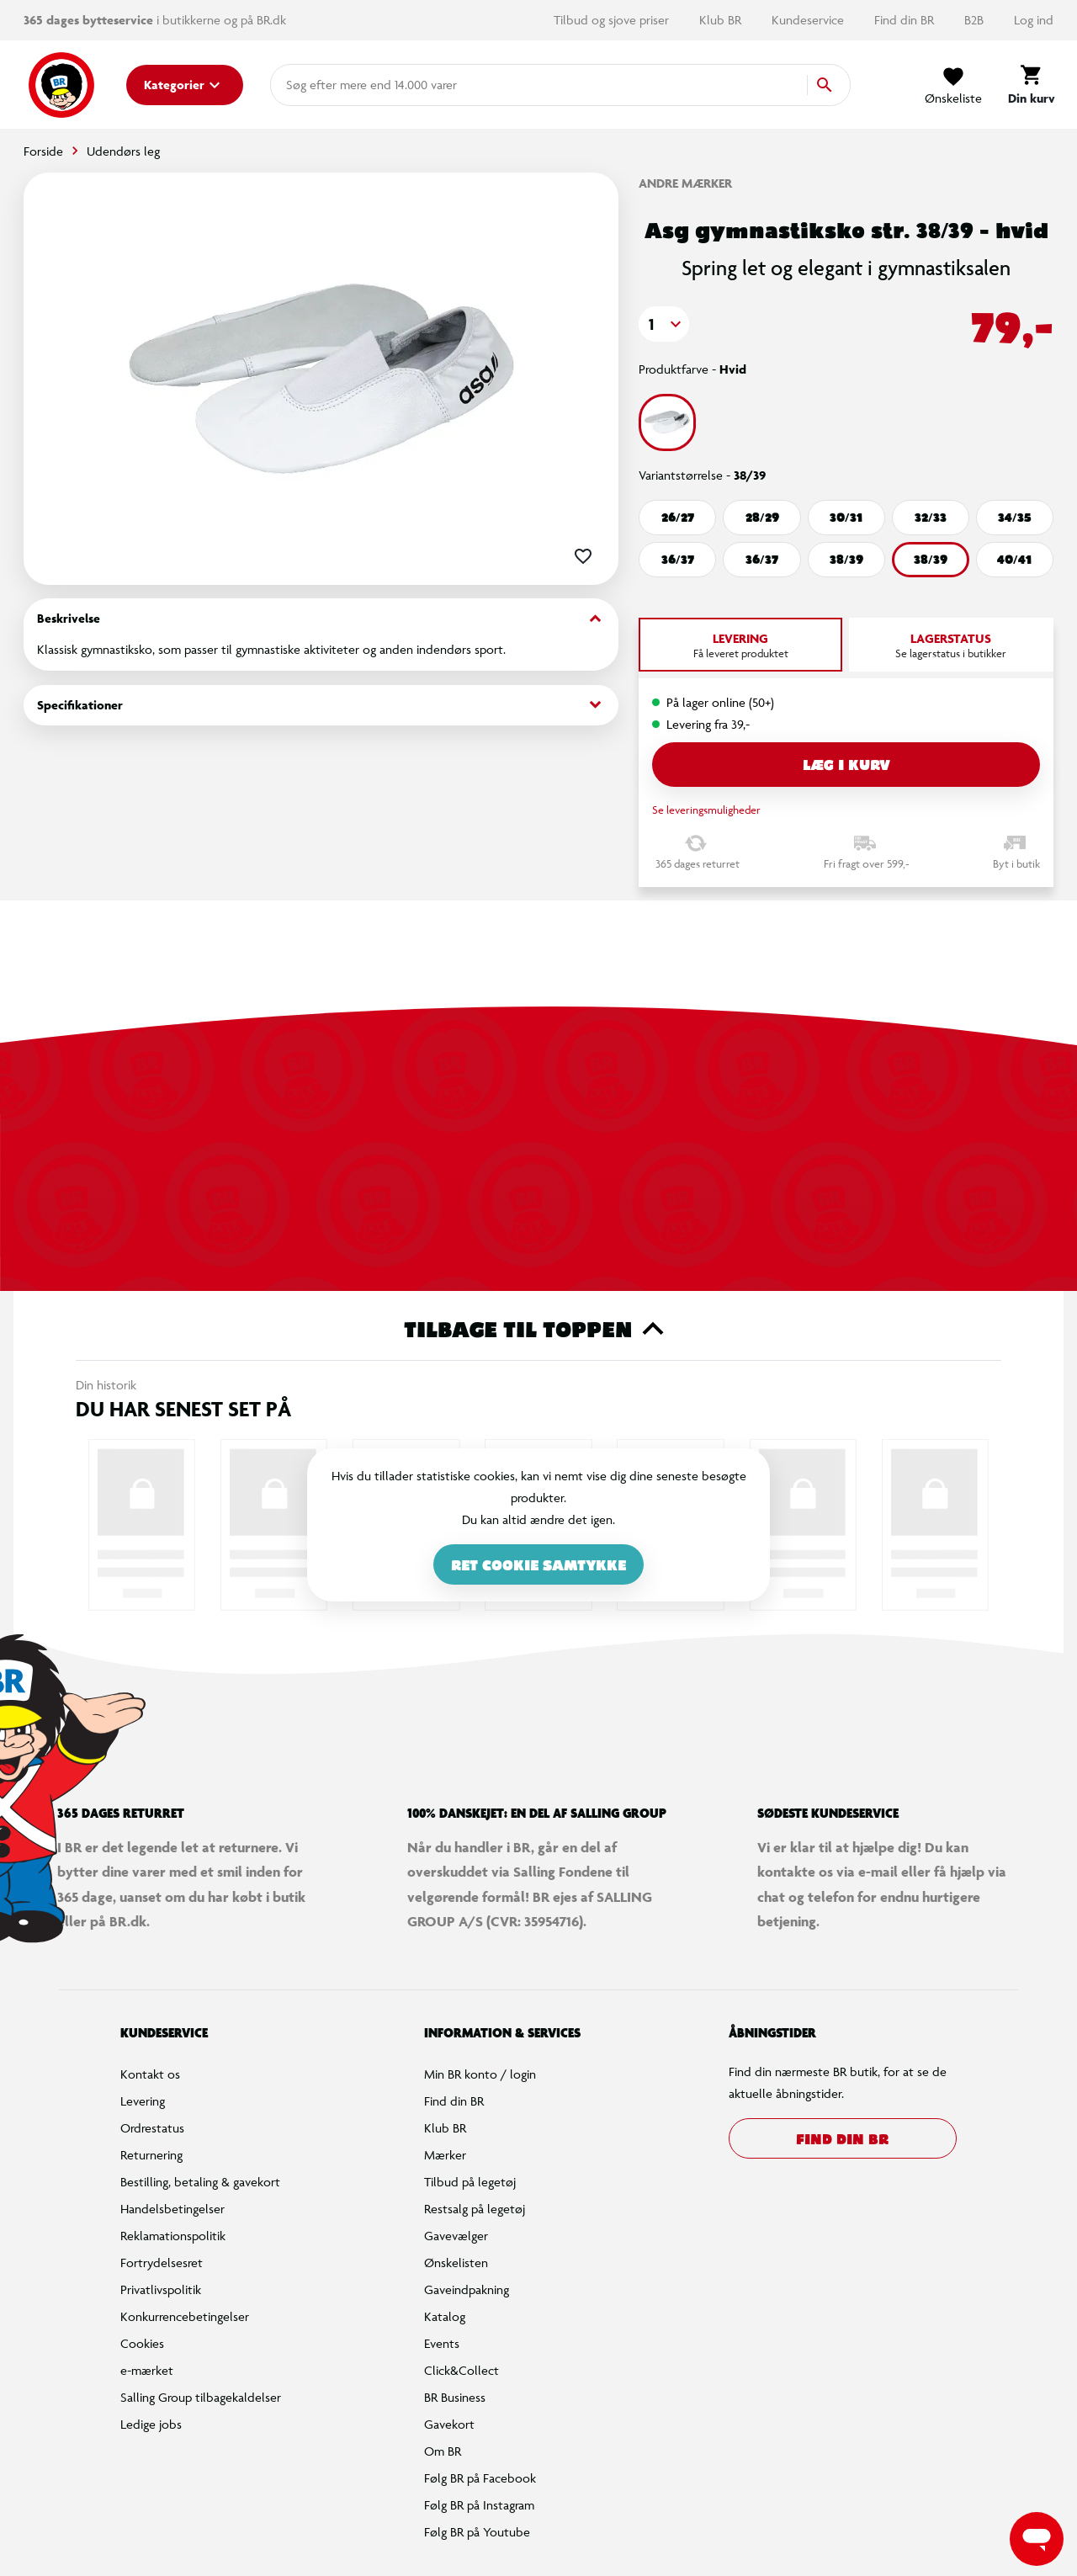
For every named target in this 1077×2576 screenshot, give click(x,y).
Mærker (445, 2155)
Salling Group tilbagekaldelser (200, 2397)
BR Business (454, 2397)
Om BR (442, 2451)
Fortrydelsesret (161, 2263)
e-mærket (146, 2370)
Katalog (444, 2316)
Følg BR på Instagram (479, 2505)
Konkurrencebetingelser (184, 2316)
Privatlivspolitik (160, 2289)
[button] (664, 324)
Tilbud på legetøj (470, 2182)
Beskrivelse (321, 618)
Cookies (142, 2343)
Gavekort (449, 2424)
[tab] (740, 645)
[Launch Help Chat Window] (1037, 2539)
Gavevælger (456, 2236)
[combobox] (313, 85)
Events (441, 2343)
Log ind (1033, 20)
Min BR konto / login (480, 2074)
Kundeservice (809, 20)
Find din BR (905, 20)
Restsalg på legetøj (474, 2209)
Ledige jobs (151, 2424)
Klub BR (722, 20)
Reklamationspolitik (172, 2236)
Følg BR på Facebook (480, 2478)
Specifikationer (321, 704)
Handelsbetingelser (172, 2209)
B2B (975, 20)
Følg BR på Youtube (477, 2532)
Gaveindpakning (466, 2289)
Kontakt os (150, 2074)
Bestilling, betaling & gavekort (200, 2182)
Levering (142, 2101)
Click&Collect (461, 2370)
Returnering (151, 2155)
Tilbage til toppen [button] (539, 1329)
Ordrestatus (152, 2128)
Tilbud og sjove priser (613, 20)
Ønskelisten (456, 2263)
